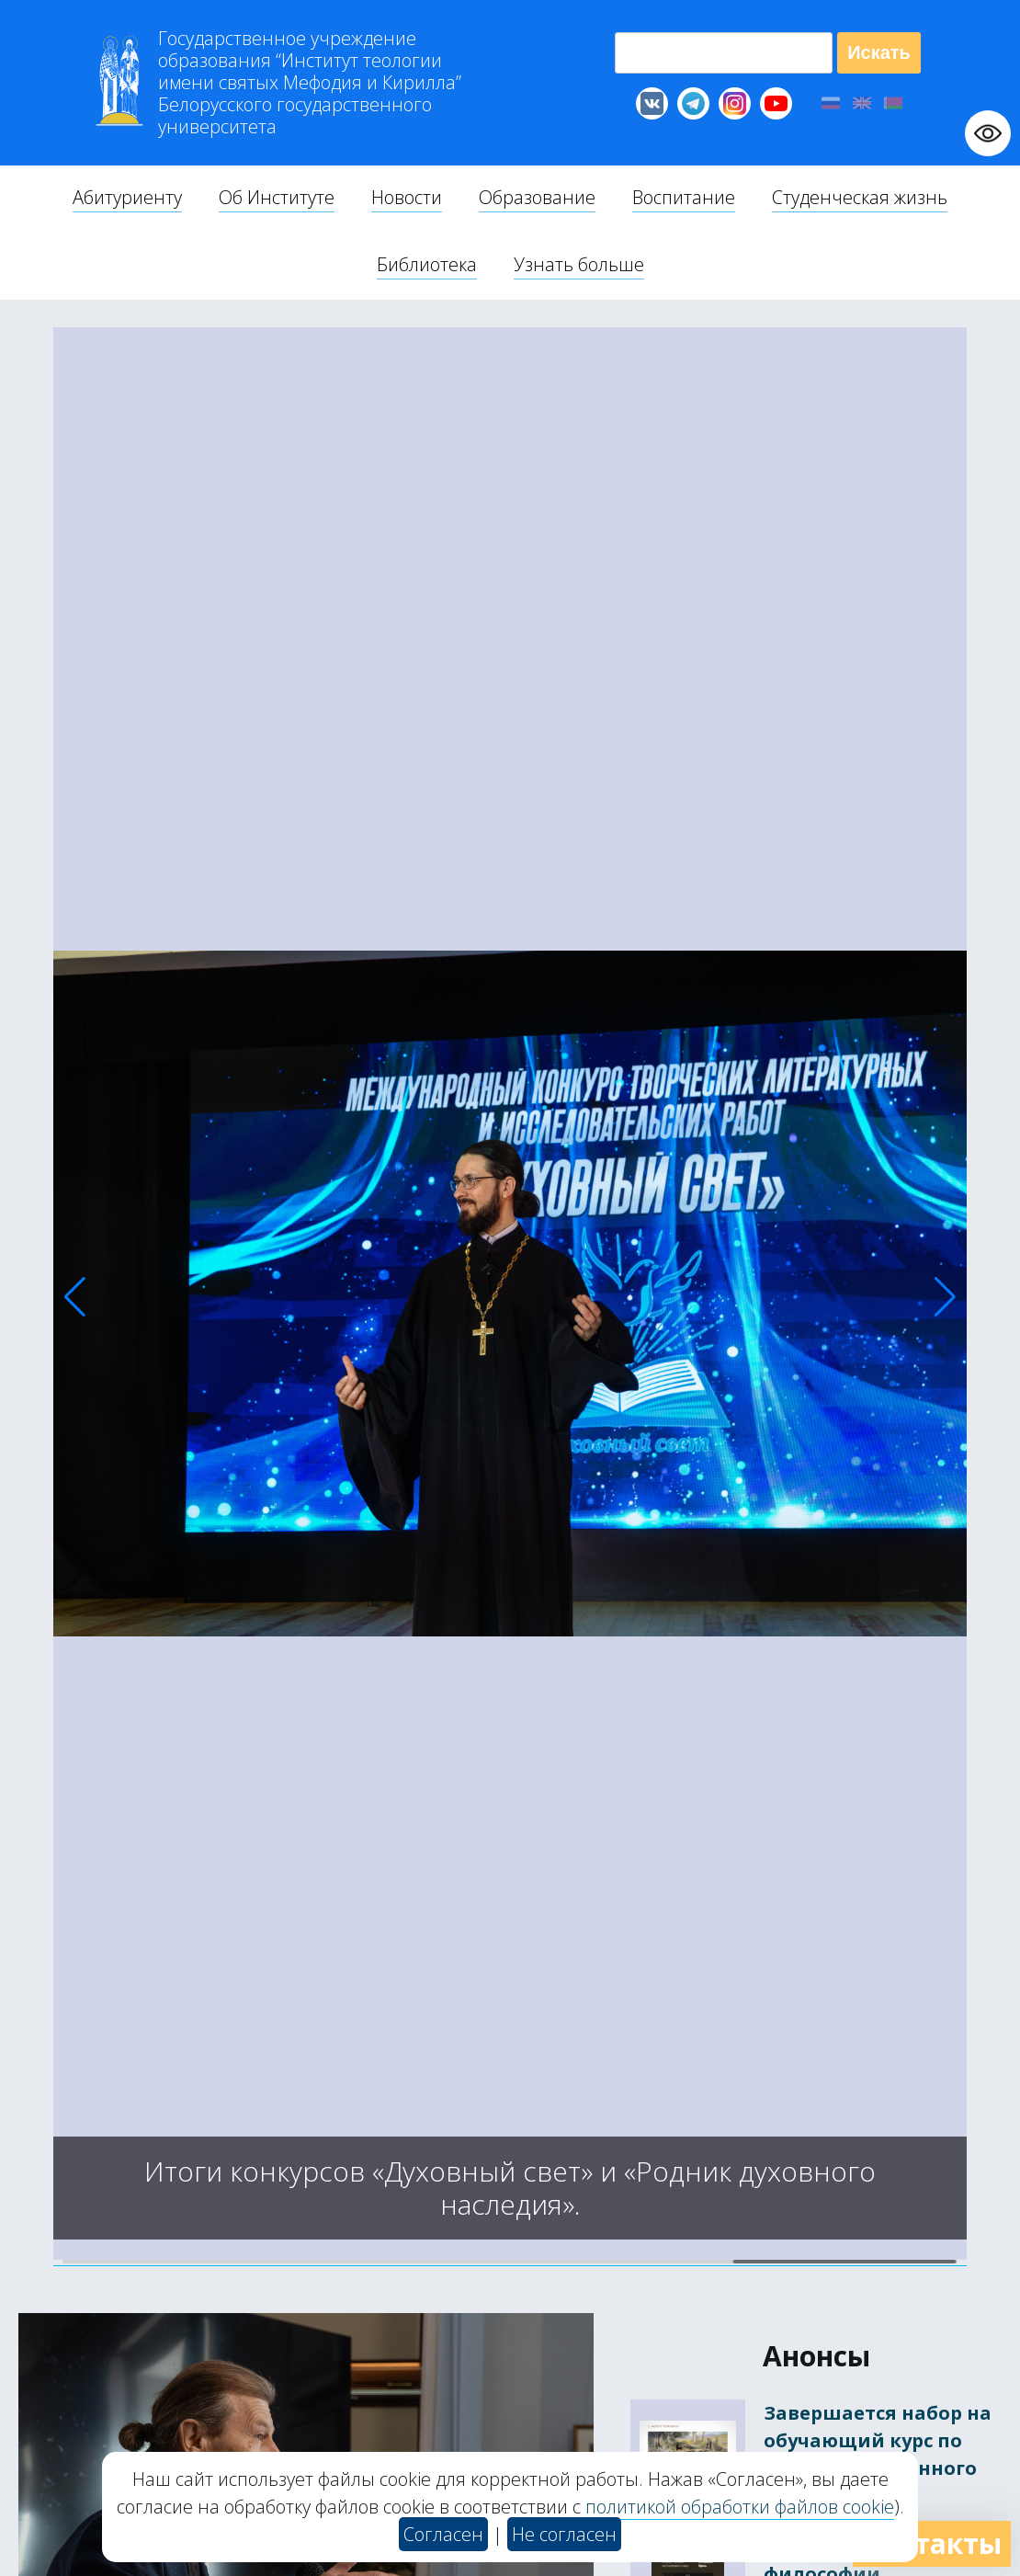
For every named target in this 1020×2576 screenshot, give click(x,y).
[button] (74, 1297)
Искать (879, 52)
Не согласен (564, 2534)
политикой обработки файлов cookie (739, 2506)
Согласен (443, 2534)
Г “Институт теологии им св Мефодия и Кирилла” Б (309, 83)
